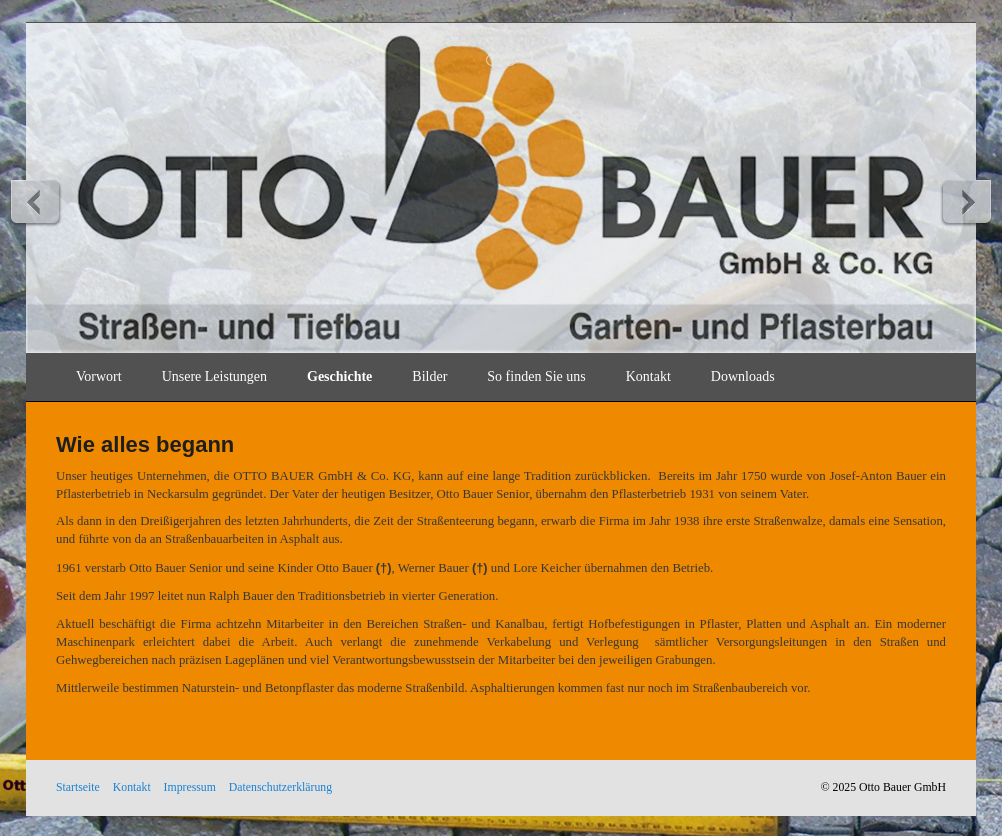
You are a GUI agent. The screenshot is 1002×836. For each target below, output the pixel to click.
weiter (966, 201)
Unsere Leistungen (214, 376)
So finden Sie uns (536, 376)
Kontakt (648, 376)
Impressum (190, 787)
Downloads (743, 376)
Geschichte (339, 376)
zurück (36, 201)
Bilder (429, 376)
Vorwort (99, 376)
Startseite (78, 787)
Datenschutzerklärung (280, 787)
